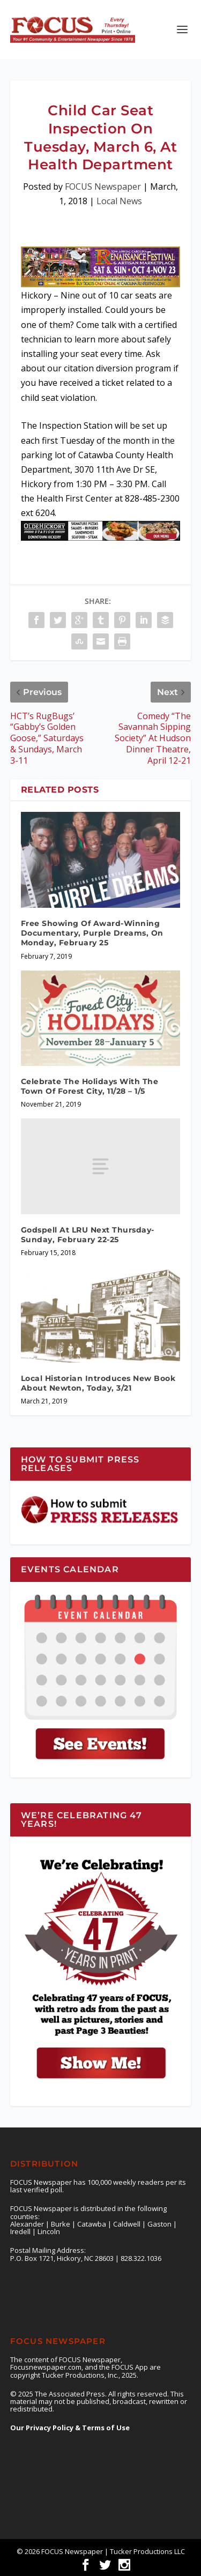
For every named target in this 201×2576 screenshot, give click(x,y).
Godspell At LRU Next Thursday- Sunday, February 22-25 (87, 1234)
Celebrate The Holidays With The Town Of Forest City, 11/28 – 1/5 (90, 1086)
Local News (119, 201)
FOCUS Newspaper (103, 186)
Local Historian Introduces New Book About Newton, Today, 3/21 (98, 1383)
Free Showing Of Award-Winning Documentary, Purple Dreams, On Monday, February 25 (92, 933)
